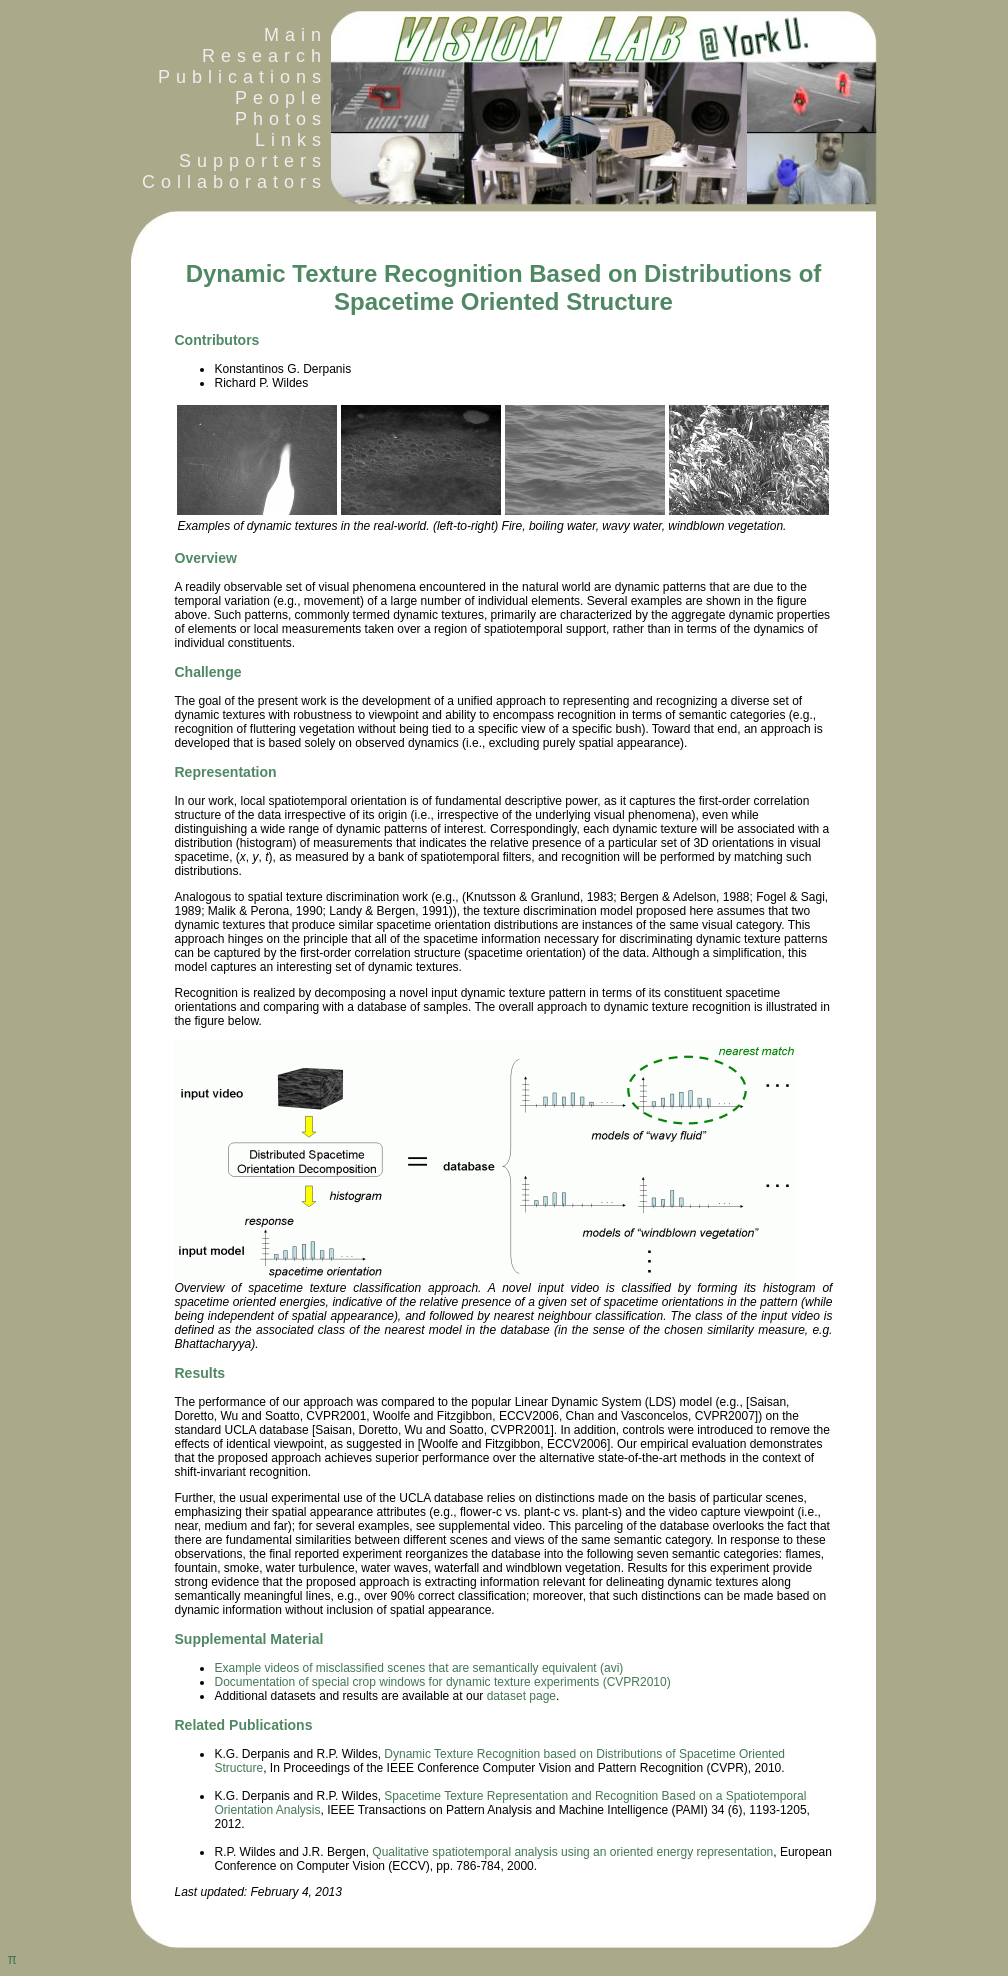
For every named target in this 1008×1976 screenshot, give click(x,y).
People (281, 98)
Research (264, 56)
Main (295, 35)
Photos (281, 119)
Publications (242, 77)
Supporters (253, 161)
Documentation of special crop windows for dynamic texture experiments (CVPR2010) (442, 1682)
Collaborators (229, 182)
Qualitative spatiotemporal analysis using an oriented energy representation (572, 1852)
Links (291, 140)
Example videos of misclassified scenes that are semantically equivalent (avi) (418, 1668)
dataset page (521, 1696)
